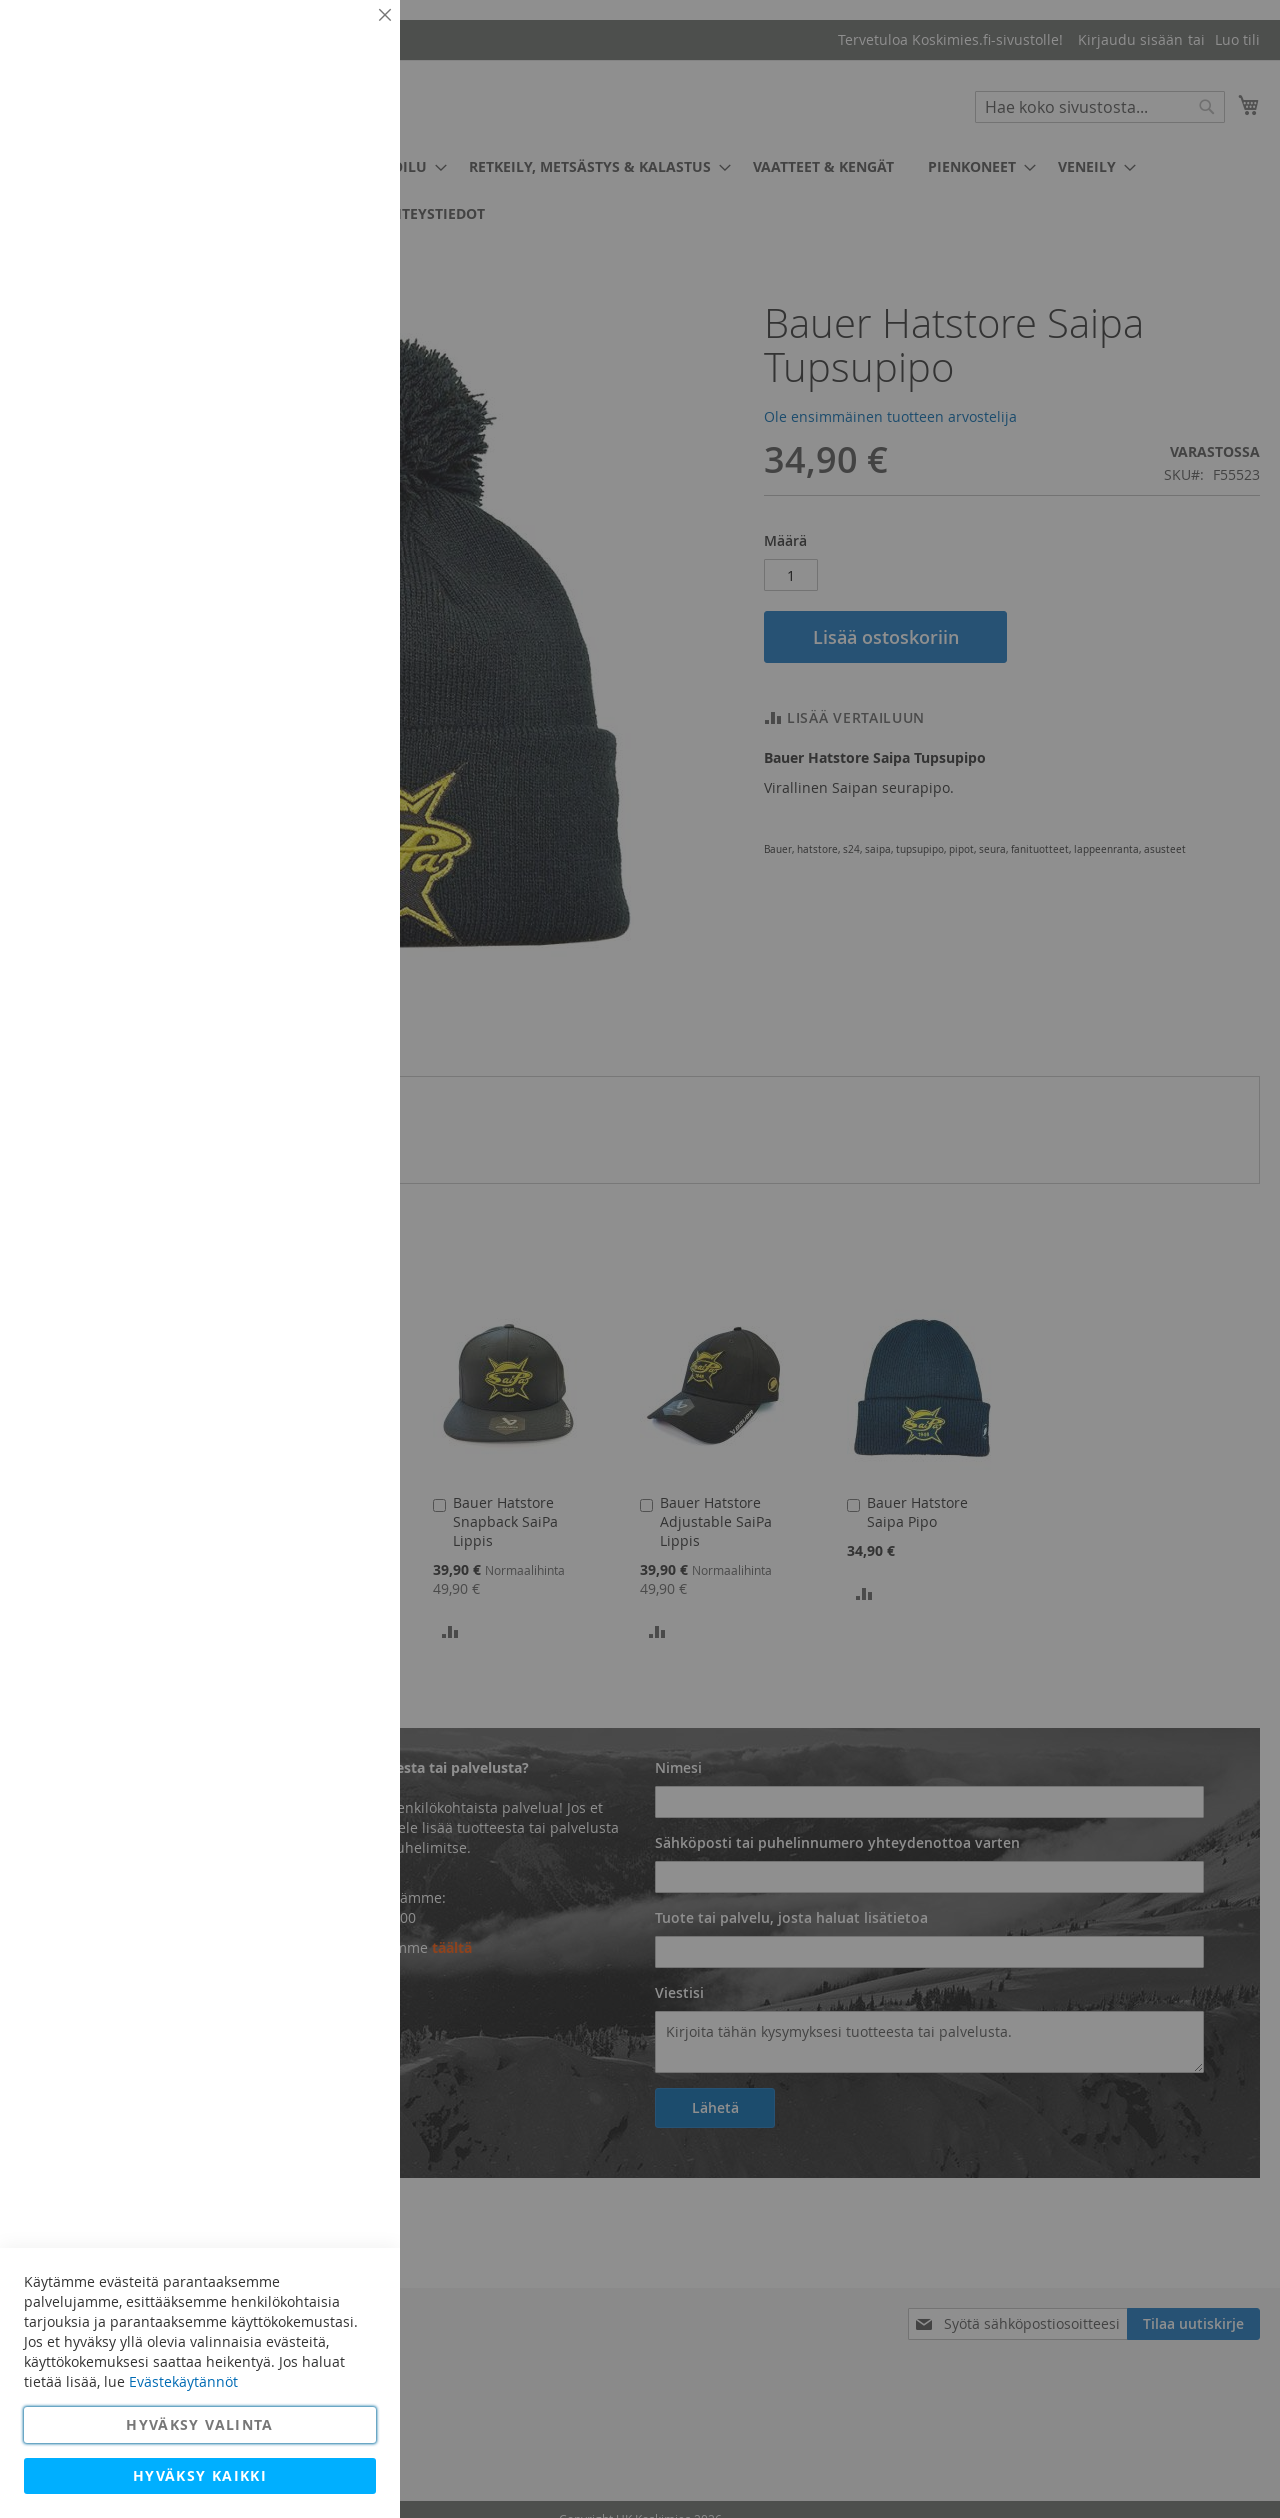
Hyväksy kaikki (200, 2475)
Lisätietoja (340, 185)
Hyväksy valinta (199, 2424)
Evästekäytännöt (183, 2381)
